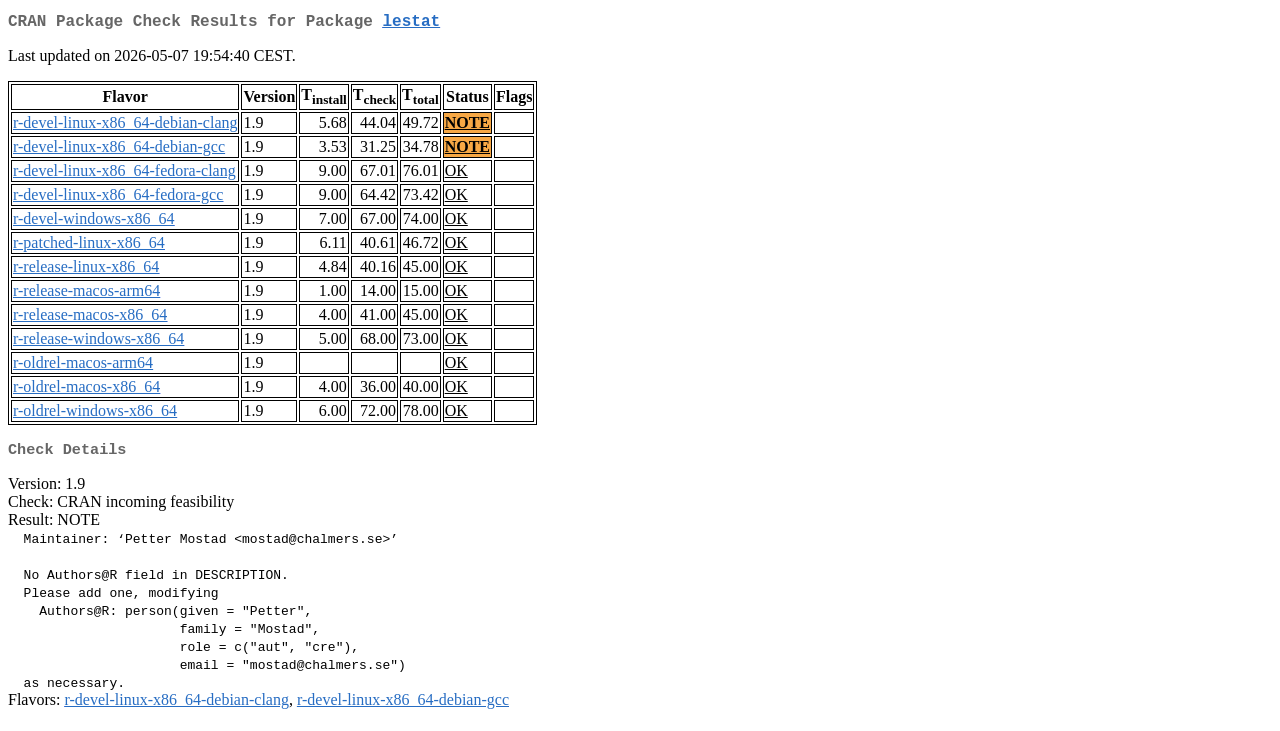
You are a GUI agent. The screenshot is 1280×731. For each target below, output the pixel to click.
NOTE (467, 126)
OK (456, 174)
